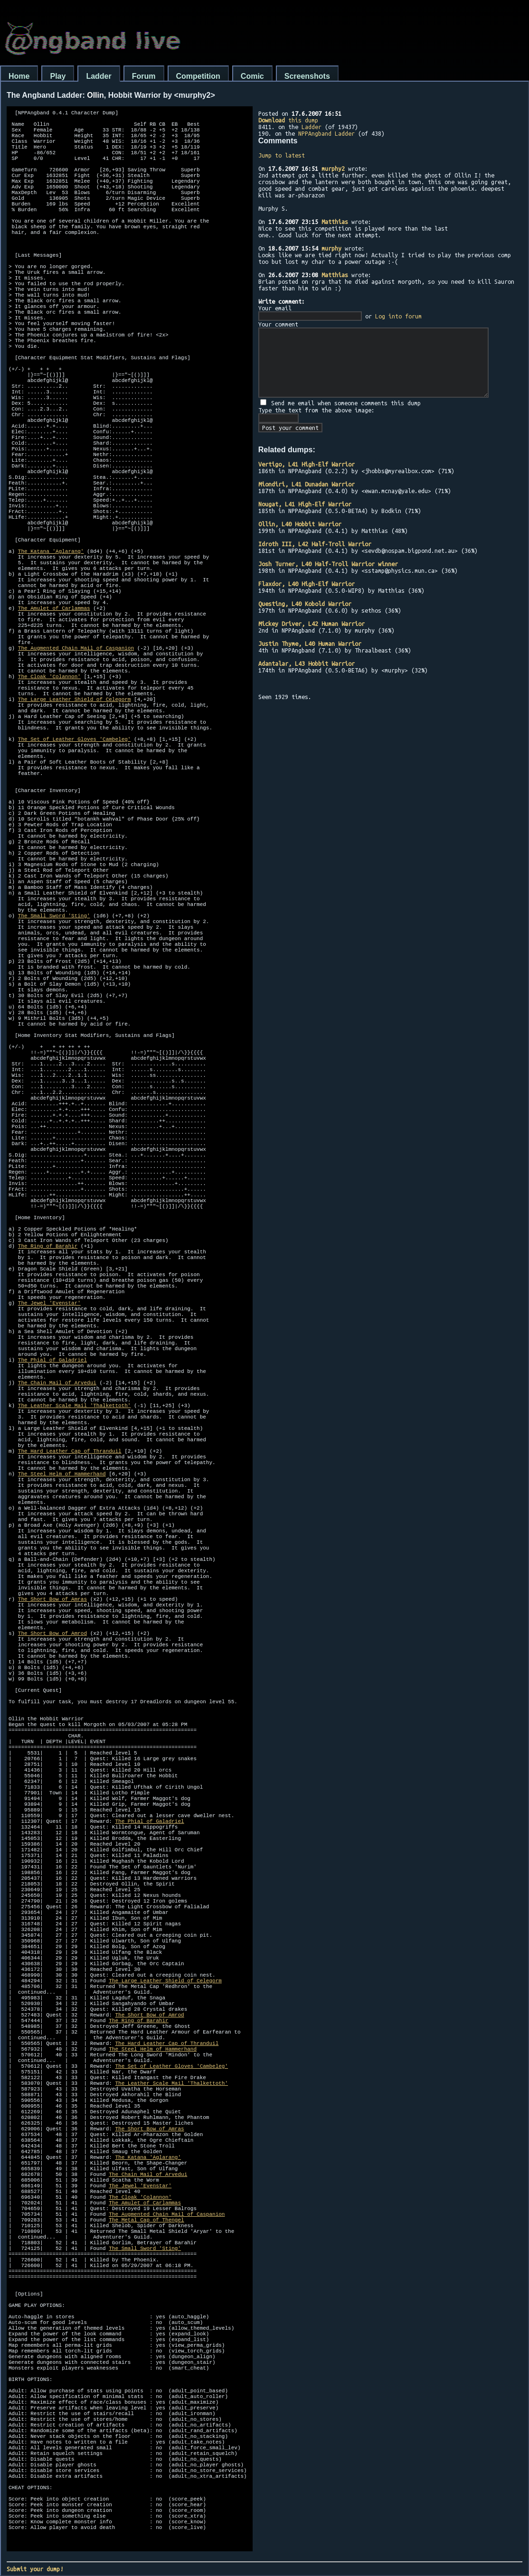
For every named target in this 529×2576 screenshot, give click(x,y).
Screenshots (307, 76)
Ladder (98, 76)
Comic (252, 76)
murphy (331, 248)
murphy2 (333, 168)
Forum (144, 76)
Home (19, 76)
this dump (288, 120)
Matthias (334, 221)
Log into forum (398, 316)
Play (58, 76)
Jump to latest (281, 155)
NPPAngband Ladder (326, 133)
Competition (198, 76)
